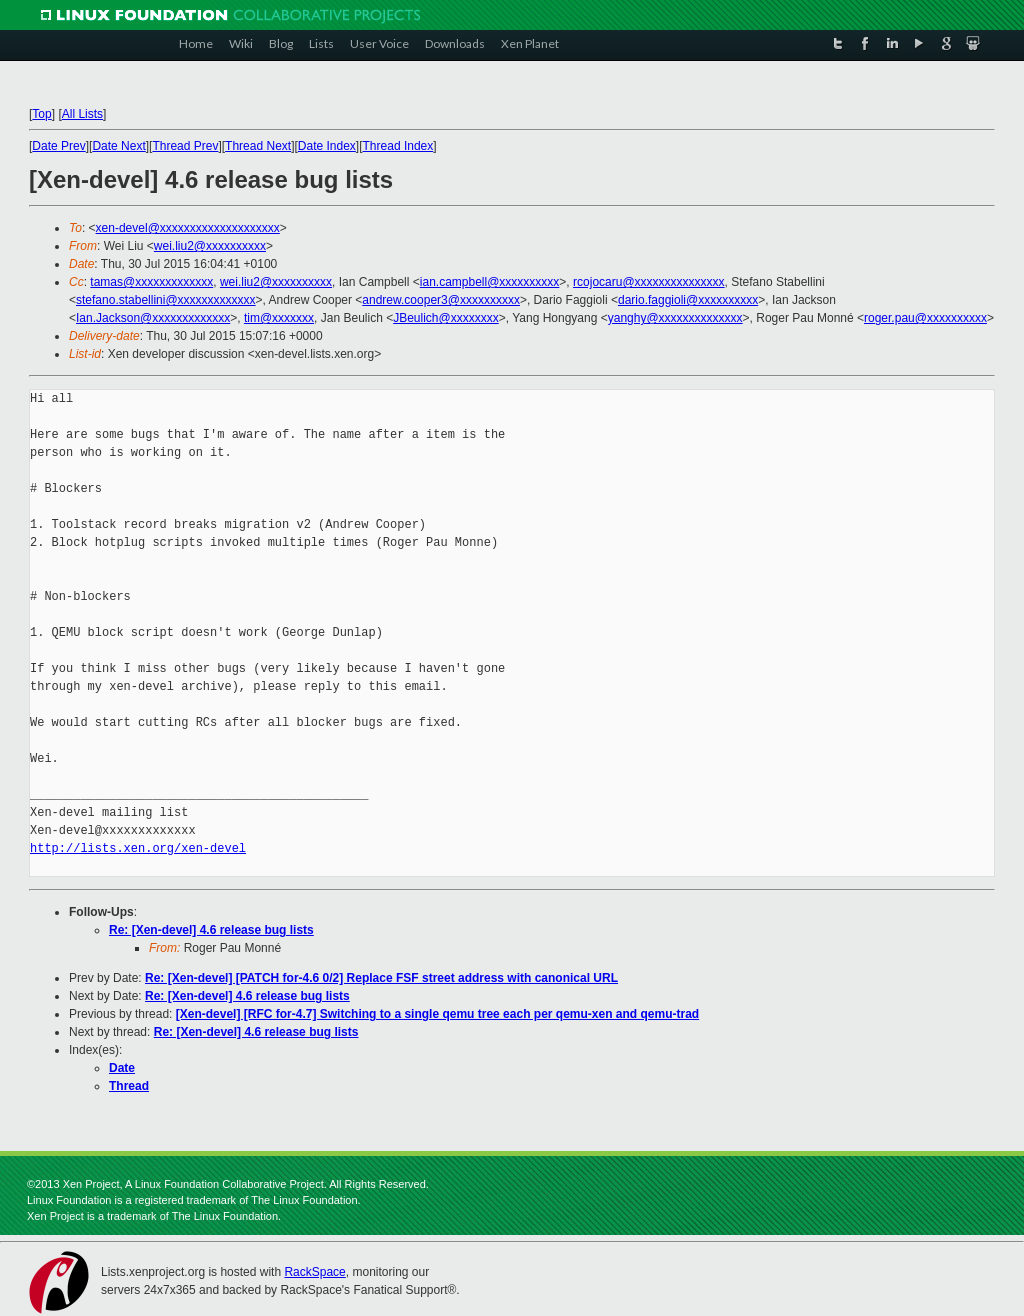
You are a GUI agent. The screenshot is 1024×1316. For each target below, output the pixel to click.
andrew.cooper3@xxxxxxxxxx (441, 300)
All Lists (82, 114)
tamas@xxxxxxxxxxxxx (151, 282)
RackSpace (314, 1272)
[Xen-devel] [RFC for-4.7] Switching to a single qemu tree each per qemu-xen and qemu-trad (437, 1014)
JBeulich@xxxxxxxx (446, 318)
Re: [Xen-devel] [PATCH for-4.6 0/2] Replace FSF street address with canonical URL (381, 978)
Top (41, 114)
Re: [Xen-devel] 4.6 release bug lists (211, 930)
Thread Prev (185, 146)
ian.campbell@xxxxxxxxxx (490, 282)
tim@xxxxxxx (279, 318)
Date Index (327, 146)
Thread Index (398, 146)
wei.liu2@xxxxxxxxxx (210, 246)
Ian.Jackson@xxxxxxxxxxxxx (153, 318)
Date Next (118, 146)
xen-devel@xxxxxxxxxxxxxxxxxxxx (188, 228)
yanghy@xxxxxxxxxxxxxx (675, 318)
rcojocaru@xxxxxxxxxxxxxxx (649, 282)
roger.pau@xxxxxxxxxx (925, 318)
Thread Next (258, 146)
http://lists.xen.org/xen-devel (138, 848)
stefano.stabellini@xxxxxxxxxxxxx (166, 300)
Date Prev (58, 146)
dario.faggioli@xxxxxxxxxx (688, 300)
